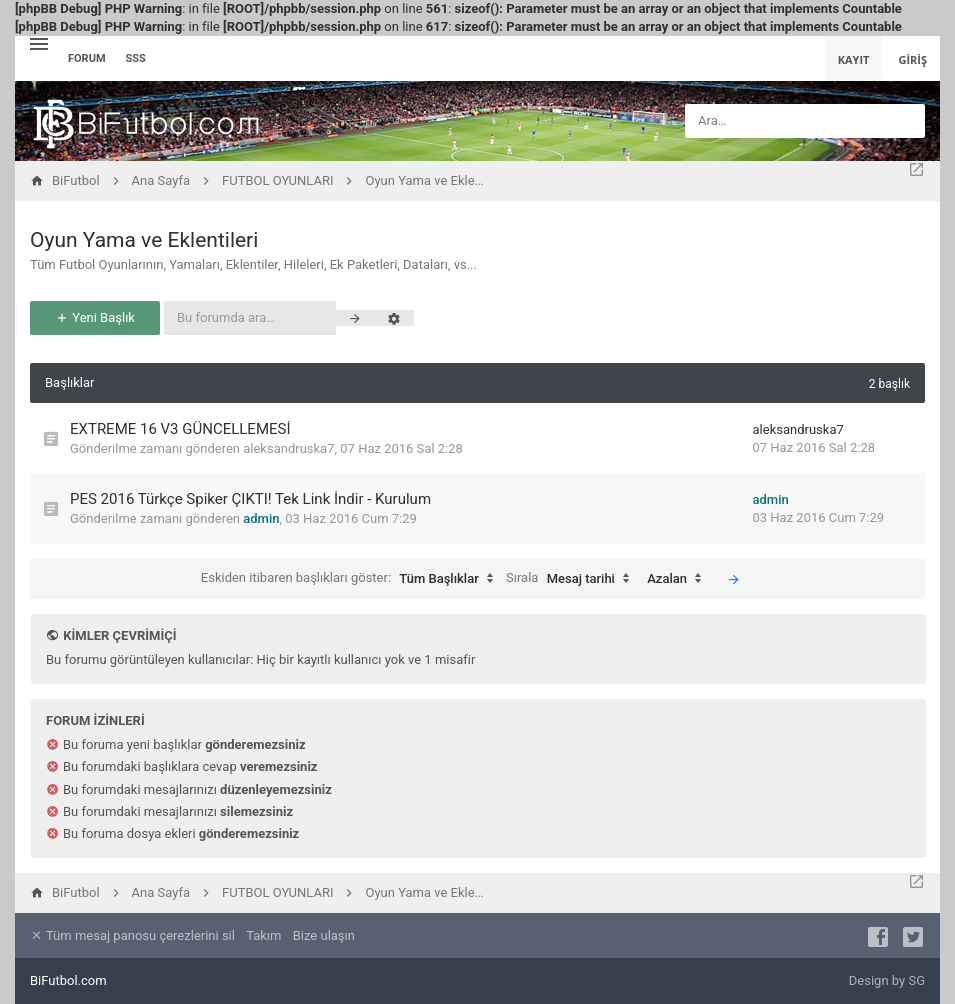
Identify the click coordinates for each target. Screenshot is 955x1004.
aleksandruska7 (288, 448)
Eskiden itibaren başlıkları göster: (352, 579)
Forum (87, 58)
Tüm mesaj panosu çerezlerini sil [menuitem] (132, 935)
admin (261, 518)
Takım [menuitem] (263, 935)
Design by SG (887, 980)
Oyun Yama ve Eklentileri (144, 240)
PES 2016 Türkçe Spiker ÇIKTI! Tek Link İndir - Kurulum (250, 499)
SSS (136, 58)
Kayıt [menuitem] (854, 59)
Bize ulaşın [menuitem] (324, 935)
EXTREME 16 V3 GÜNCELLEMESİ (180, 429)
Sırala (572, 579)
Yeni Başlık (95, 317)
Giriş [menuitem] (912, 59)
